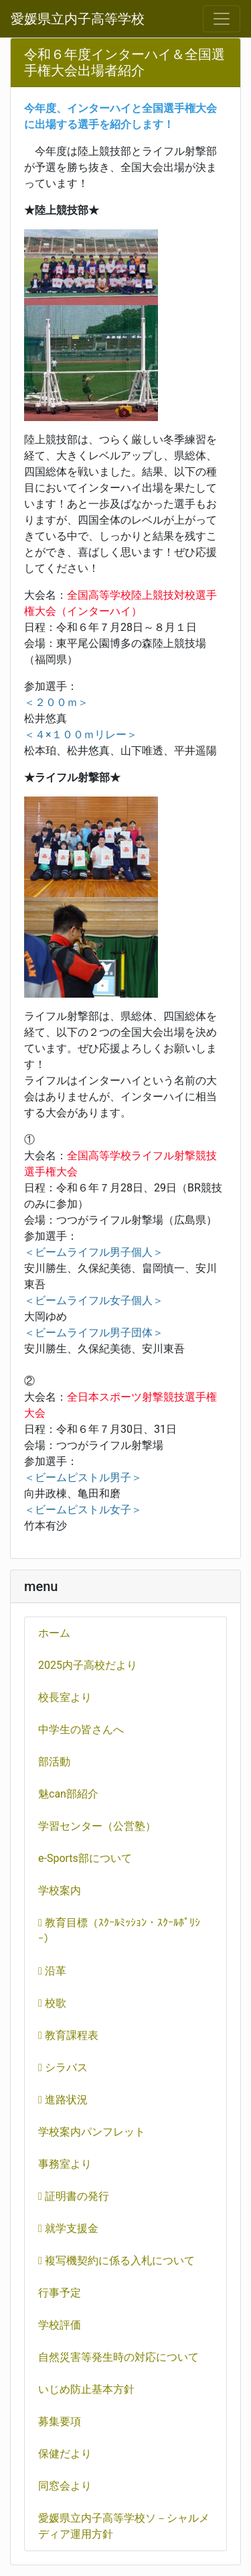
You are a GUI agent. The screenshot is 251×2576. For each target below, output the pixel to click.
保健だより (65, 2453)
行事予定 (59, 2292)
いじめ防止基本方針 (86, 2389)
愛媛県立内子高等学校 (78, 19)
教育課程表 (68, 2035)
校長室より (65, 1697)
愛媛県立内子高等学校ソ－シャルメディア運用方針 (124, 2526)
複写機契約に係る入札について (116, 2260)
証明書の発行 (73, 2196)
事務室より (65, 2164)
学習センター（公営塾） (97, 1826)
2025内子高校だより (87, 1665)
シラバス (63, 2067)
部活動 (54, 1761)
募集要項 (59, 2421)
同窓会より (65, 2485)
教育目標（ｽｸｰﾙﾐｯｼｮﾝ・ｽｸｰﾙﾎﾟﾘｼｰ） (119, 1930)
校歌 (52, 2003)
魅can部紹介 (68, 1794)
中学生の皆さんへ (81, 1729)
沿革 (52, 1971)
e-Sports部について (85, 1858)
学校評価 (59, 2325)
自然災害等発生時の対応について (118, 2357)
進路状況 (63, 2099)
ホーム (54, 1633)
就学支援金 (68, 2228)
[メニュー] (221, 18)
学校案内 (59, 1890)
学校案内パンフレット (91, 2131)
